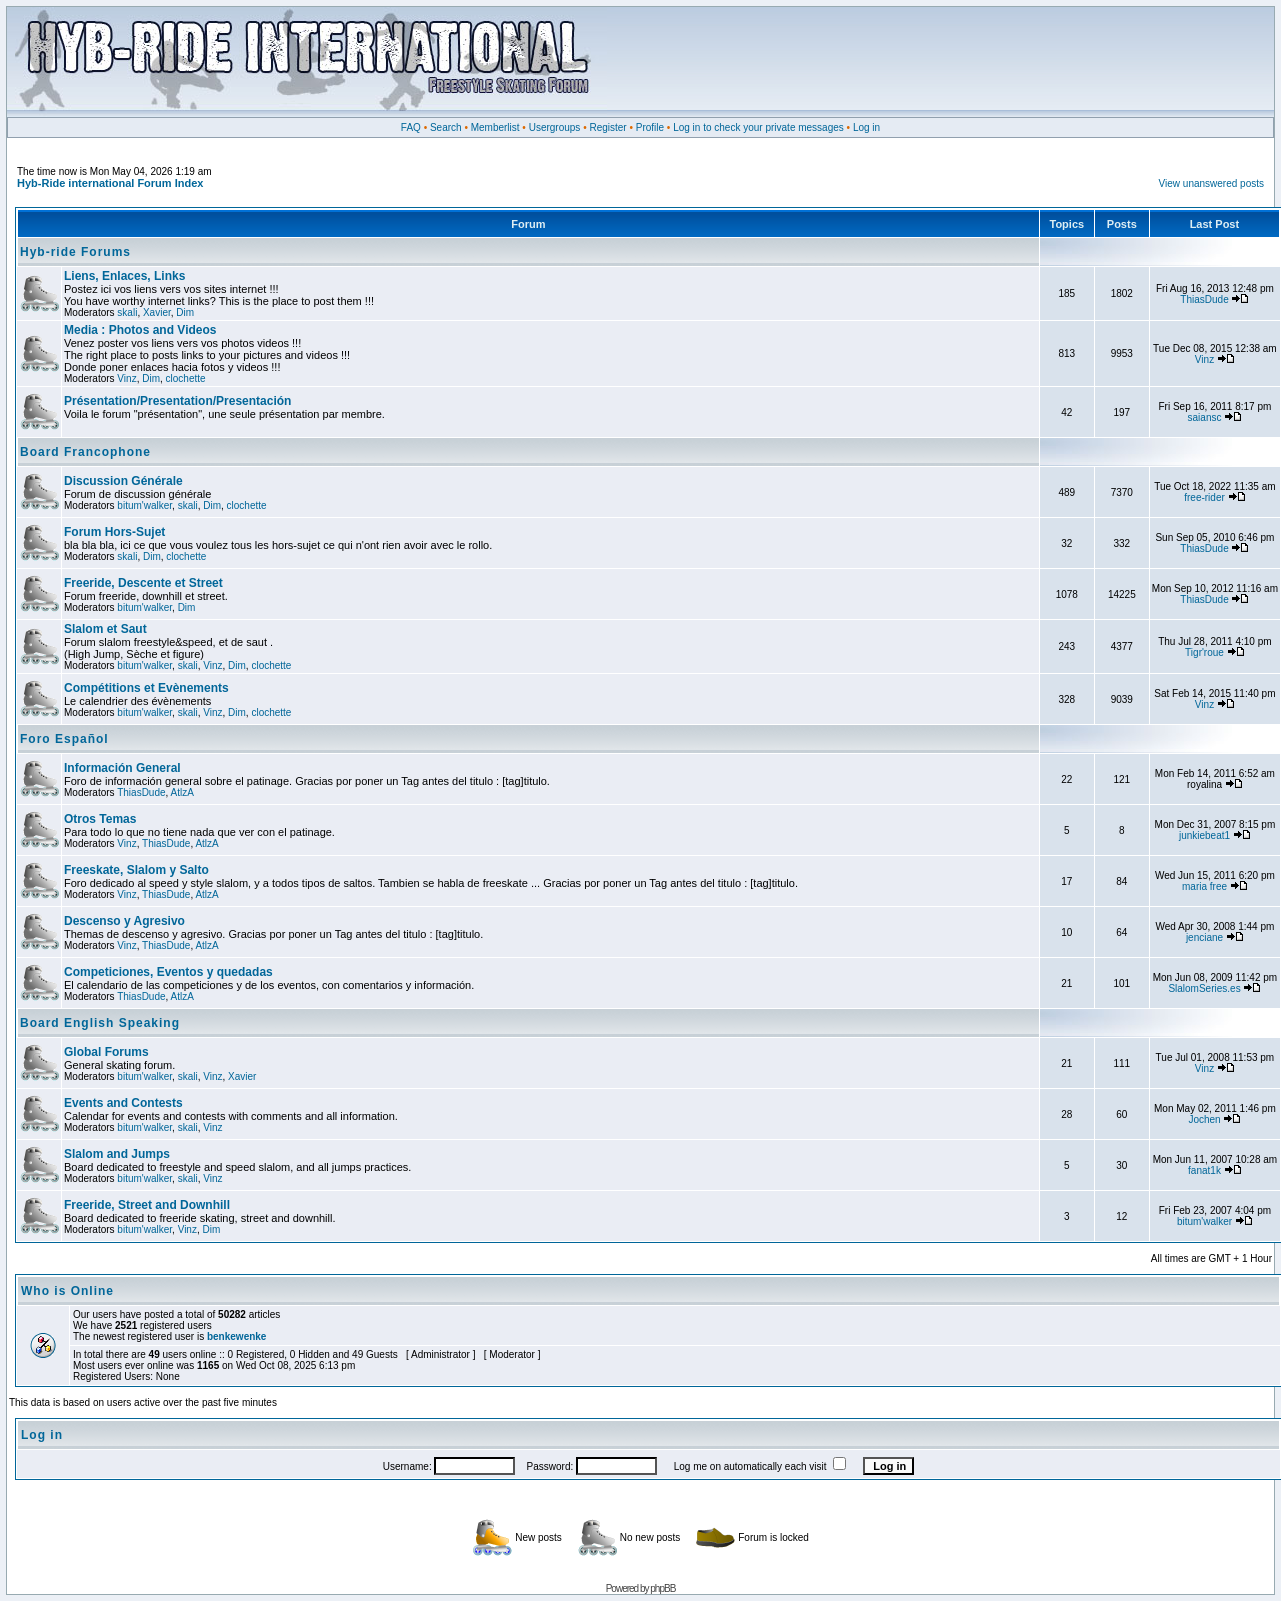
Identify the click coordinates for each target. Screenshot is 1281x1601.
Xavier (157, 312)
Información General (122, 768)
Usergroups (555, 127)
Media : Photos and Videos (140, 330)
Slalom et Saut (105, 629)
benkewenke (236, 1336)
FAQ (411, 127)
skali (127, 312)
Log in (866, 127)
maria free (1204, 886)
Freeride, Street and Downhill (147, 1205)
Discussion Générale (123, 481)
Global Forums (106, 1052)
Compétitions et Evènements (146, 688)
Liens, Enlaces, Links (124, 276)
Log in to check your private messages (758, 127)
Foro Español (64, 739)
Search (446, 127)
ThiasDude (1204, 299)
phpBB (662, 1588)
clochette (186, 378)
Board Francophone (85, 452)
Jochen (1204, 1119)
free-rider (1204, 497)
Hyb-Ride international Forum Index (110, 183)
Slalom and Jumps (117, 1154)
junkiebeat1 (1204, 835)
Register (607, 127)
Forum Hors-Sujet (114, 532)
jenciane (1204, 937)
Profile (650, 127)
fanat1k (1204, 1170)
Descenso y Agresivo (124, 921)
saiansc (1205, 417)
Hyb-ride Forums (75, 252)
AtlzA (182, 792)
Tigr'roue (1204, 652)
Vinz (126, 378)
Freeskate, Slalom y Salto (136, 870)
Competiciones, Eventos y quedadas (168, 972)
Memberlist (495, 127)
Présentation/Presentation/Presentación (177, 401)
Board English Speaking (100, 1023)
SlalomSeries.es (1204, 988)
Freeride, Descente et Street (143, 583)
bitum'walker (144, 505)
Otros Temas (100, 819)
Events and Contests (123, 1103)
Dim (185, 312)
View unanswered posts (1211, 183)
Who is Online (67, 1291)
